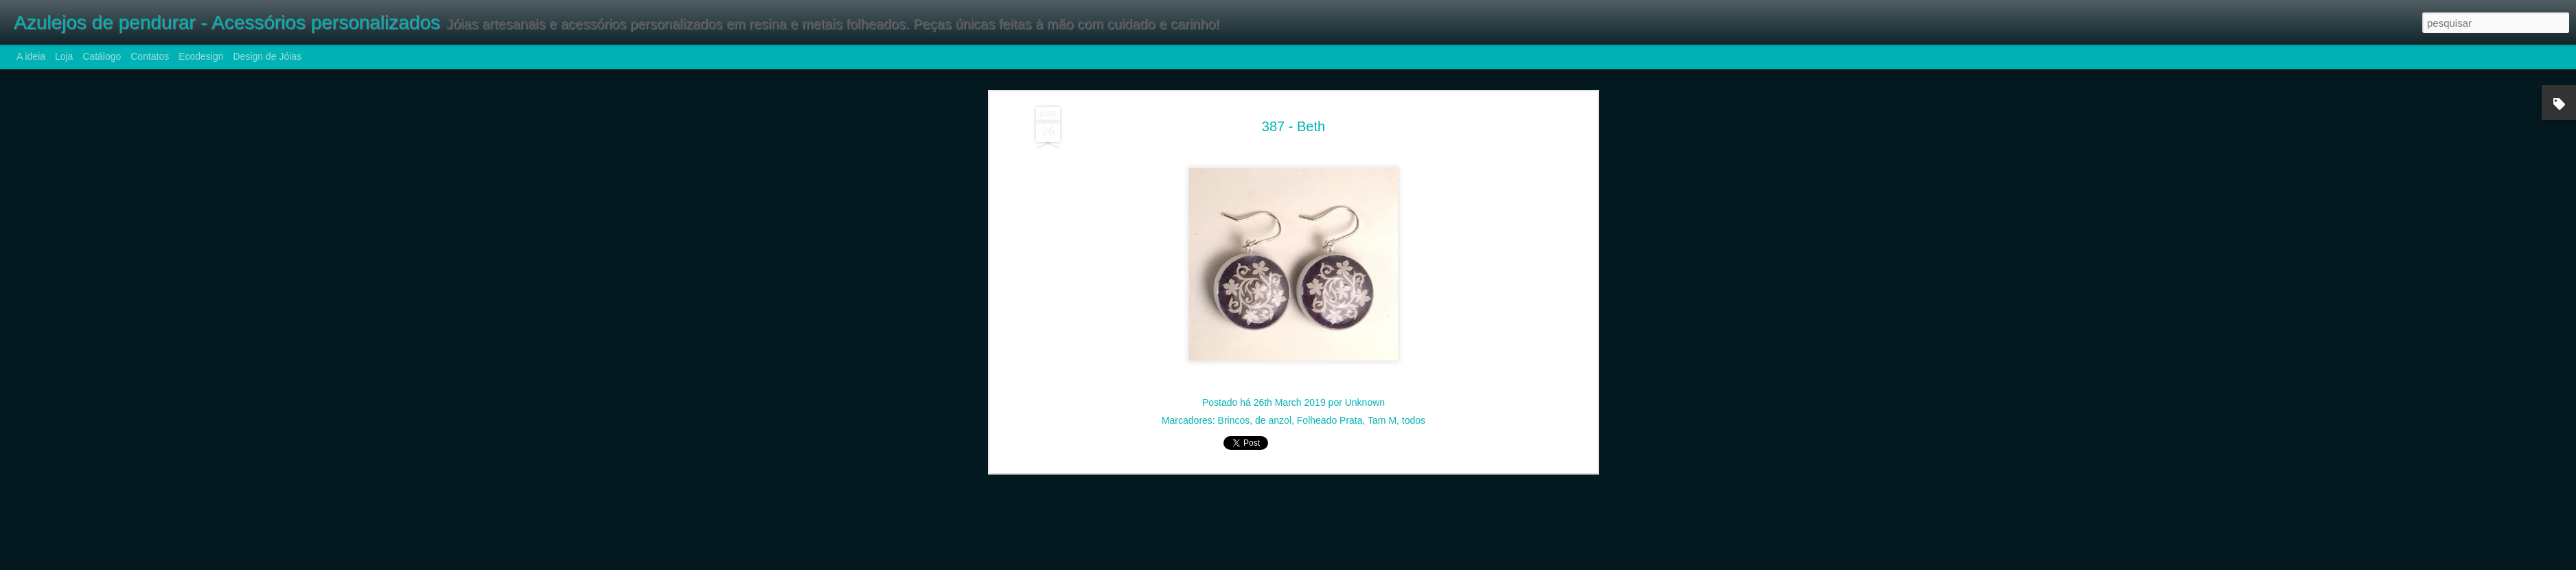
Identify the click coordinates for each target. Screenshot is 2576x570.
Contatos (149, 56)
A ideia (30, 56)
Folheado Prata (1330, 407)
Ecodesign (201, 56)
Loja (64, 56)
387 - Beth (1293, 113)
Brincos (1234, 407)
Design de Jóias (267, 56)
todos (1413, 407)
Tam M (1382, 407)
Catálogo (101, 56)
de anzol (1273, 407)
